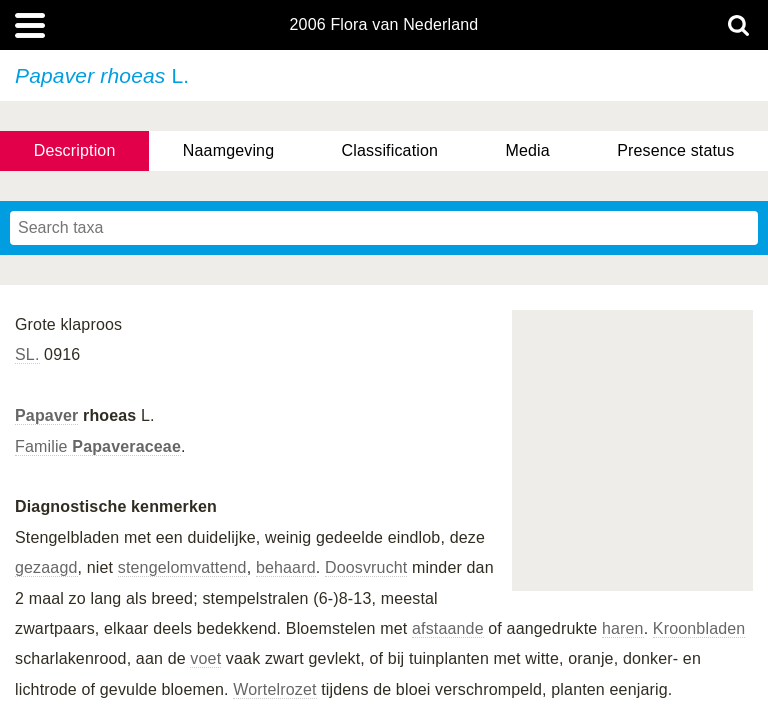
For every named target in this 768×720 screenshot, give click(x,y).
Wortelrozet (274, 689)
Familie (98, 446)
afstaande (448, 628)
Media (527, 150)
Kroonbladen (699, 628)
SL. (27, 354)
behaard (286, 567)
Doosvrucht (366, 567)
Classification (390, 150)
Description (75, 150)
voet (205, 658)
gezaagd (46, 567)
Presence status (675, 150)
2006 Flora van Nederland (384, 25)
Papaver (46, 415)
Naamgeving (228, 150)
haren (623, 628)
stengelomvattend (182, 567)
